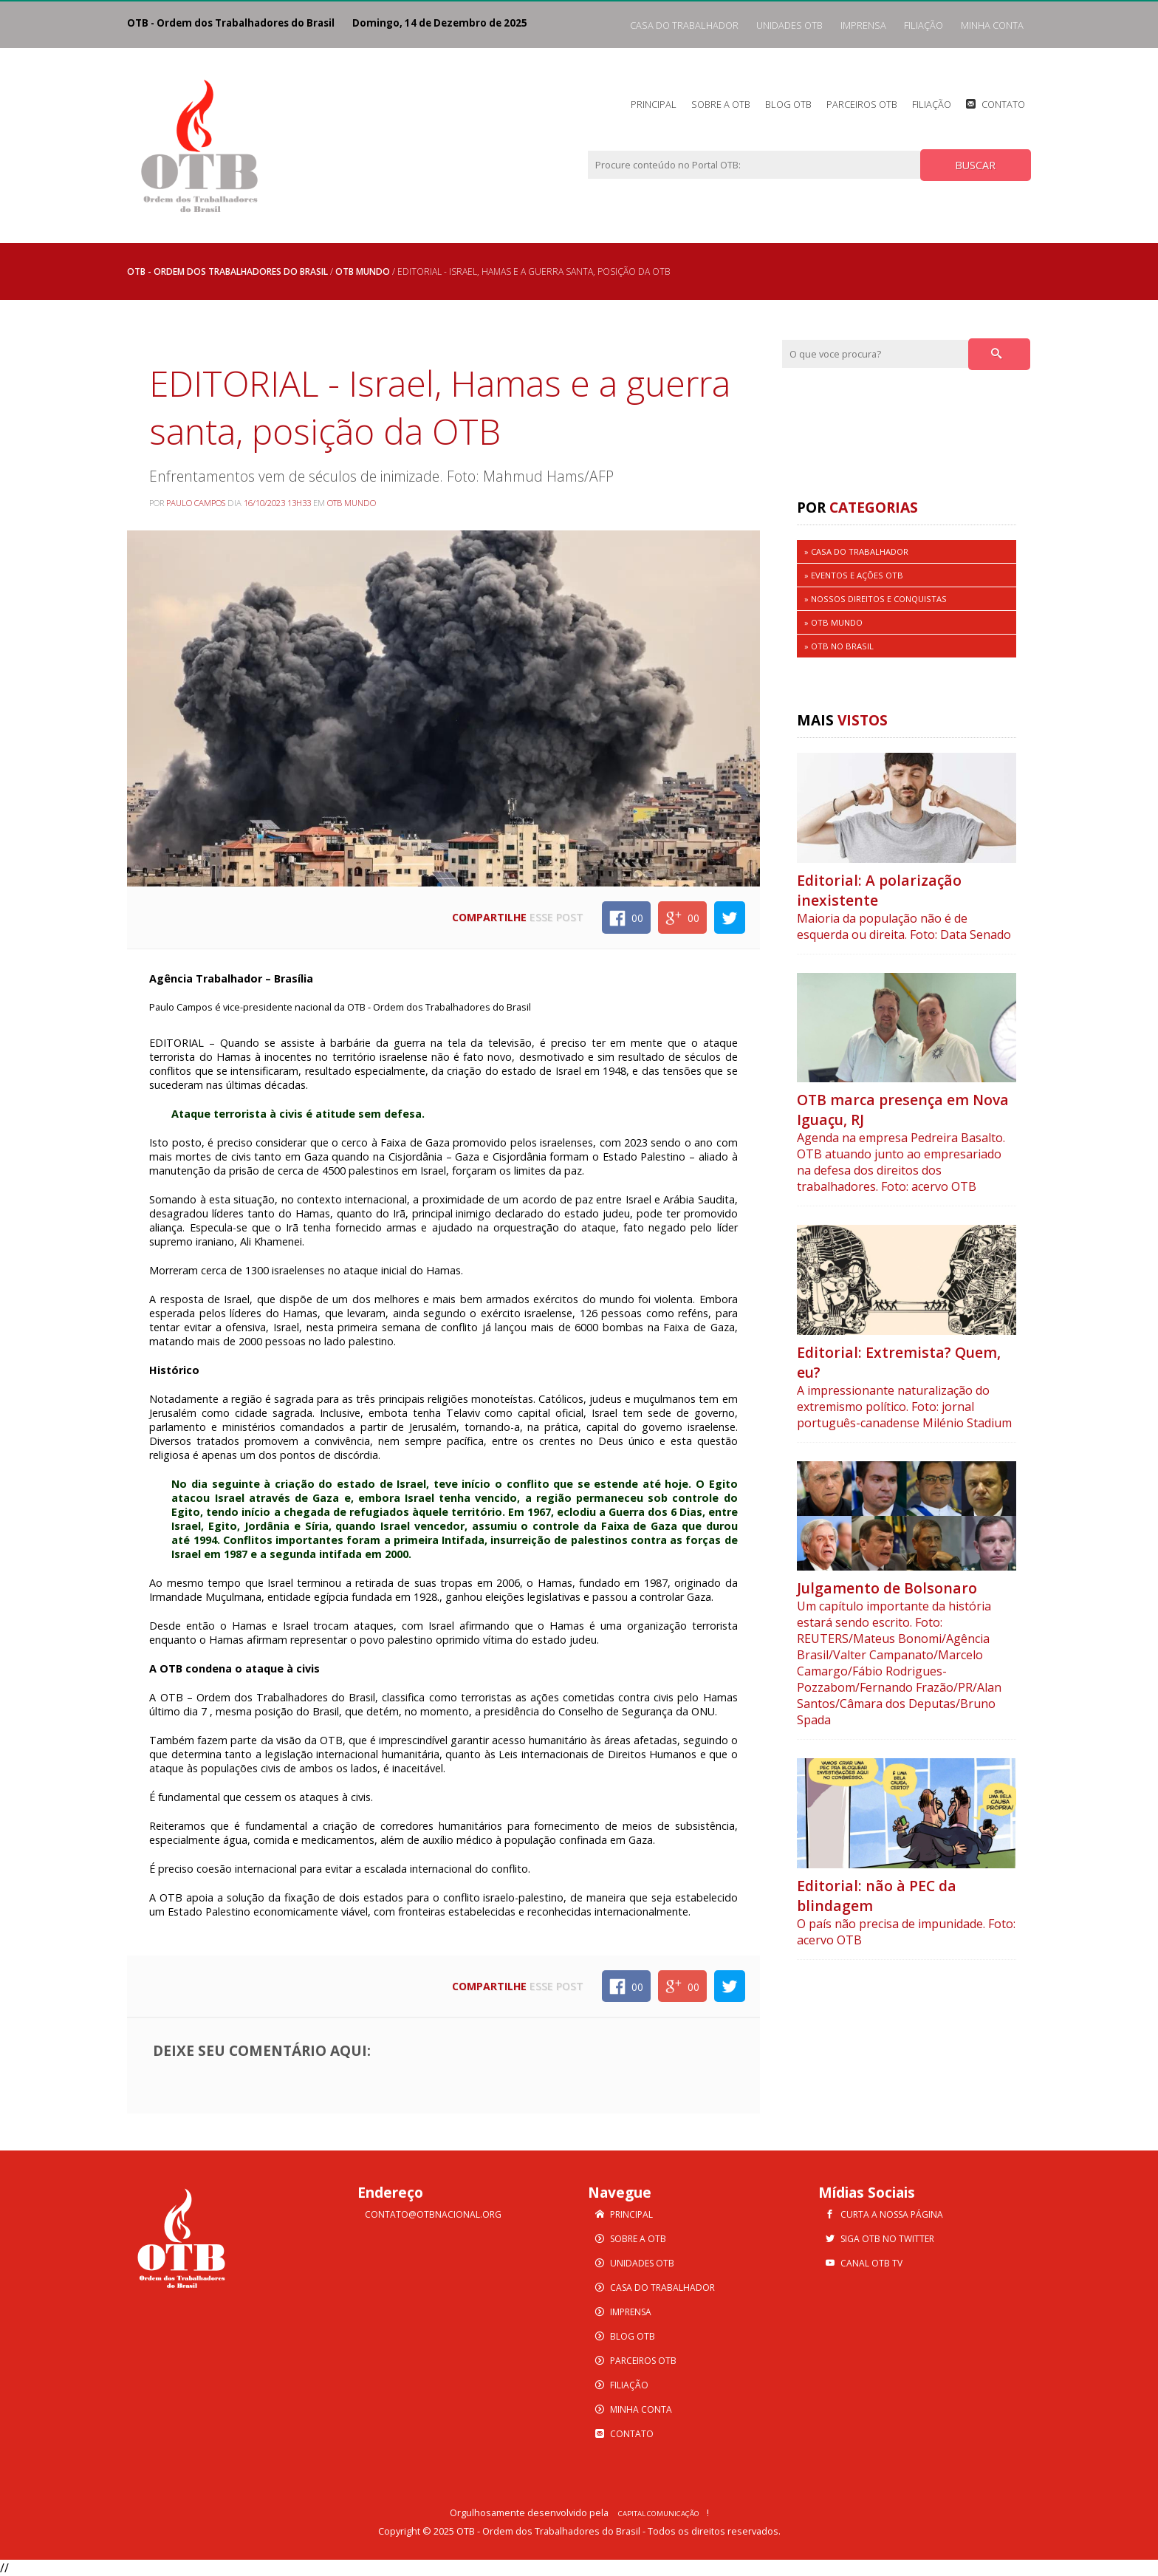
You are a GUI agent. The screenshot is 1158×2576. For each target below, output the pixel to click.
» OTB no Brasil (839, 646)
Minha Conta (992, 25)
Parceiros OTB (861, 104)
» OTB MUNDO (833, 622)
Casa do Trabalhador (684, 25)
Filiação (923, 25)
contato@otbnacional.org (433, 2214)
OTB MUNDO (362, 271)
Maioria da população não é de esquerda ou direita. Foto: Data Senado (904, 926)
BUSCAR (975, 165)
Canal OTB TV (871, 2263)
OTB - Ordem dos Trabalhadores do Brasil (227, 271)
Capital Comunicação (658, 2513)
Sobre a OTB (720, 104)
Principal (653, 104)
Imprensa (863, 25)
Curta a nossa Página (891, 2214)
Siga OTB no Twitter (887, 2238)
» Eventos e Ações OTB (853, 575)
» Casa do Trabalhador (856, 551)
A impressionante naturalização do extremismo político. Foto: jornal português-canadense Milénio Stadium (904, 1406)
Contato (1003, 104)
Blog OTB (788, 104)
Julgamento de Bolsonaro (887, 1588)
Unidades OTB (789, 25)
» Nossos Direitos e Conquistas (875, 598)
